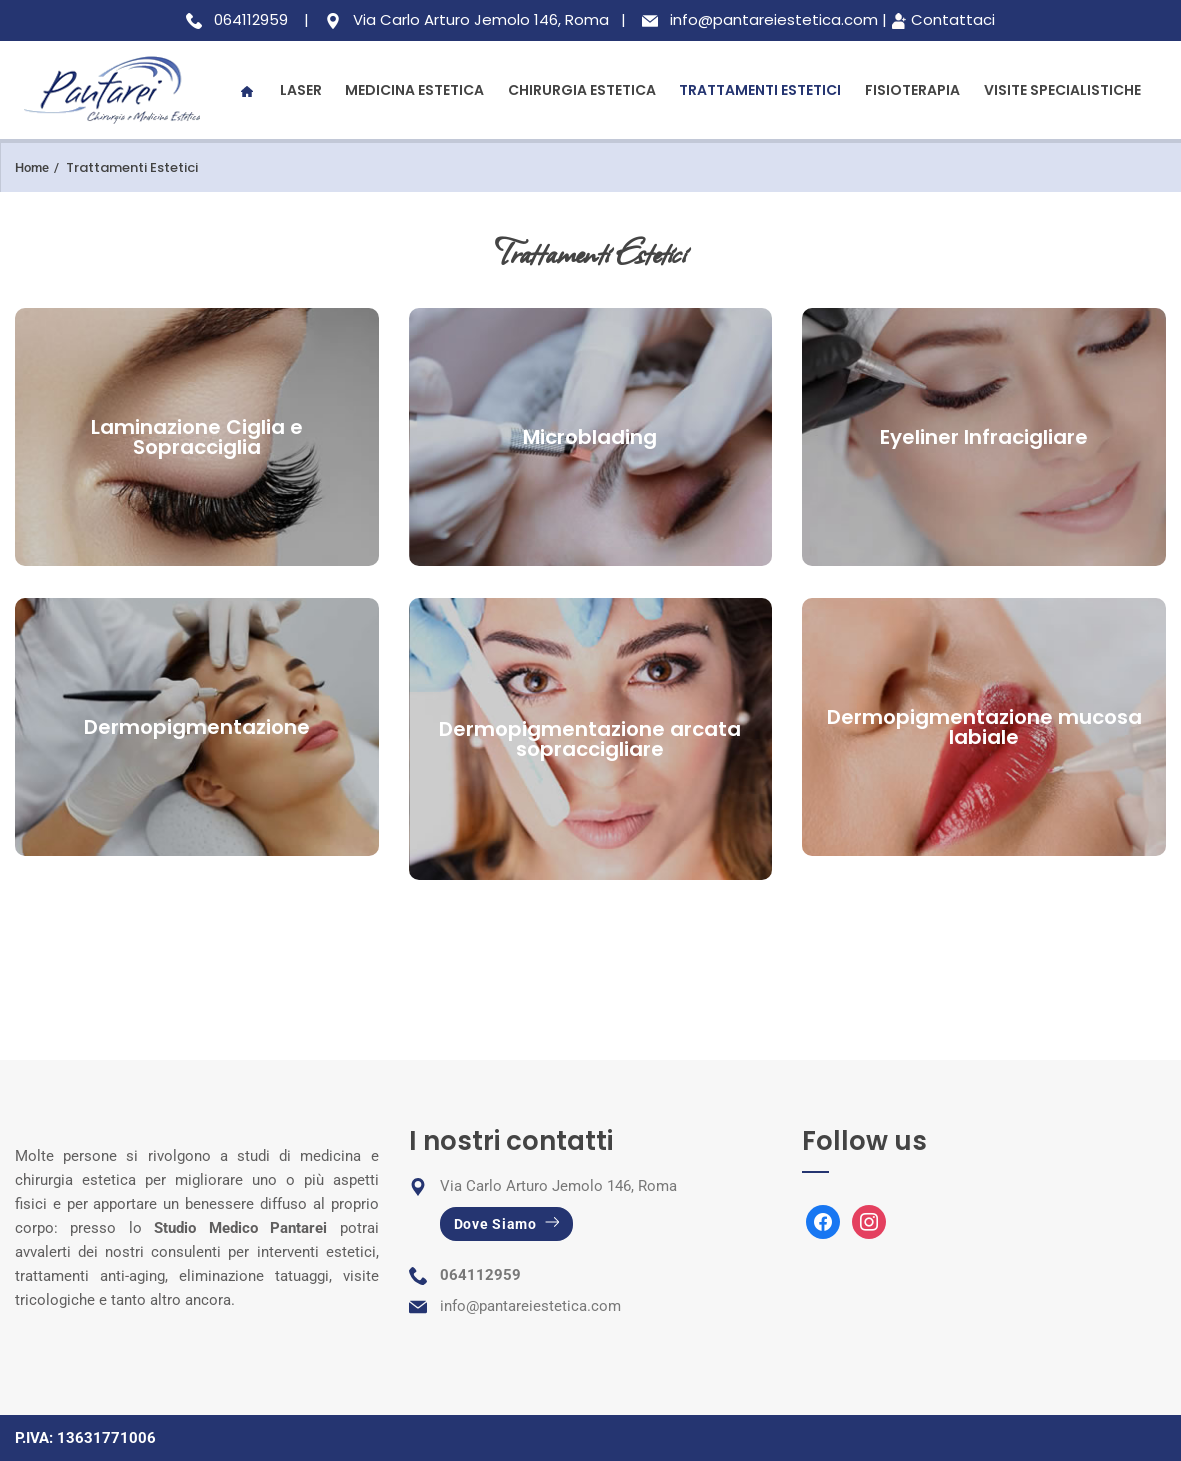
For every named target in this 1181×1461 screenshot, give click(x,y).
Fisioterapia (912, 90)
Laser (301, 90)
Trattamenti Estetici (760, 90)
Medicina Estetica (414, 90)
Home (32, 167)
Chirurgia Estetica (582, 90)
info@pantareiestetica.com (530, 1306)
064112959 (480, 1275)
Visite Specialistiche (1062, 90)
